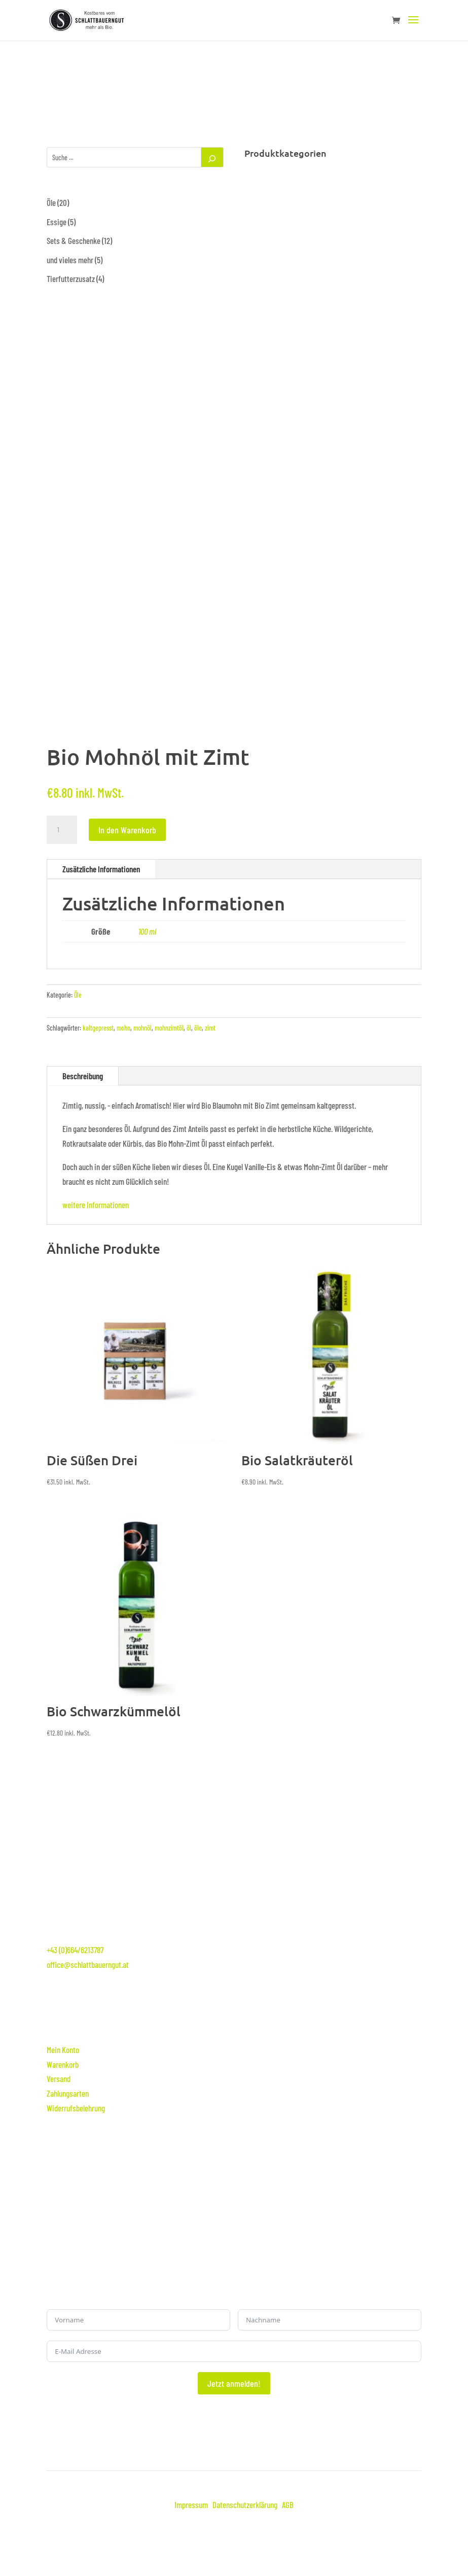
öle (198, 1028)
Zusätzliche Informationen (101, 869)
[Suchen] (212, 157)
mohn (123, 1028)
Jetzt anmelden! (234, 2383)
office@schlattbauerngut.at (88, 1964)
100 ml (147, 931)
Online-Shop (144, 2016)
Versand (59, 2078)
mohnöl (142, 1028)
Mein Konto (63, 2049)
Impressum (191, 2504)
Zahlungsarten (68, 2093)
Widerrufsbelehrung (76, 2108)
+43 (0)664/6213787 (75, 1950)
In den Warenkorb (127, 829)
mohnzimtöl (169, 1028)
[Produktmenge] (62, 830)
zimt (210, 1028)
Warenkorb (63, 2064)
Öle (78, 995)
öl (189, 1028)
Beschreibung (82, 1076)
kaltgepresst (98, 1028)
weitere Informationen (95, 1204)
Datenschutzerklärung (244, 2504)
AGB (288, 2504)
